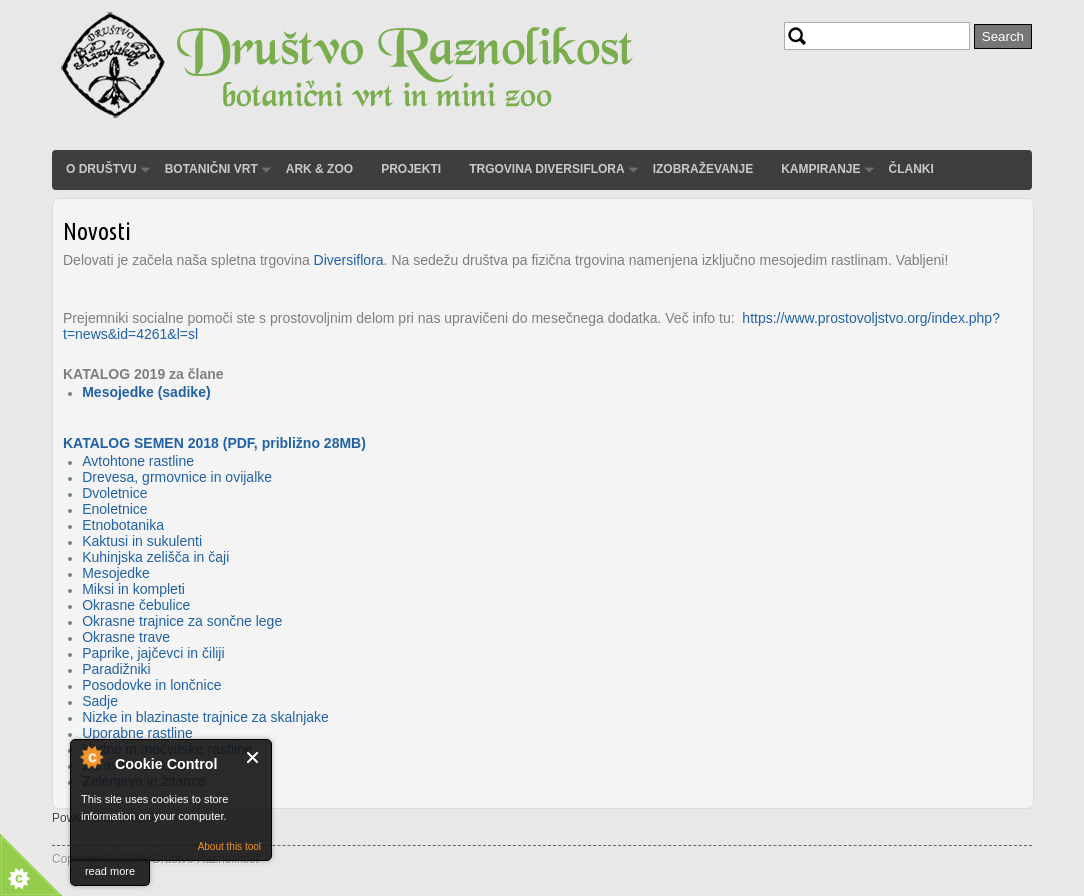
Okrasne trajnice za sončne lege (182, 621)
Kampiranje (820, 169)
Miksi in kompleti (133, 589)
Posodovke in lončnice (151, 685)
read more (110, 871)
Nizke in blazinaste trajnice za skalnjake (205, 717)
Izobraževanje (703, 169)
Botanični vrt (211, 169)
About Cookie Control (91, 757)
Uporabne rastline (137, 733)
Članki (911, 169)
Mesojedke (116, 573)
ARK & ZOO (319, 169)
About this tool (229, 846)
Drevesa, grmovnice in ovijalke (177, 477)
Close (253, 757)
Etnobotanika (123, 525)
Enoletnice (114, 509)
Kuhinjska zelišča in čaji (155, 557)
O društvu (101, 169)
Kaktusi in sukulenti (142, 541)
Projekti (411, 169)
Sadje (100, 701)
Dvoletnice (114, 493)
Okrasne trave (126, 637)
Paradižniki (116, 669)
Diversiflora (349, 260)
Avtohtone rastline (138, 461)
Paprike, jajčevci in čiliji (153, 653)
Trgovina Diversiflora (547, 169)
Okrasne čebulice (136, 605)
